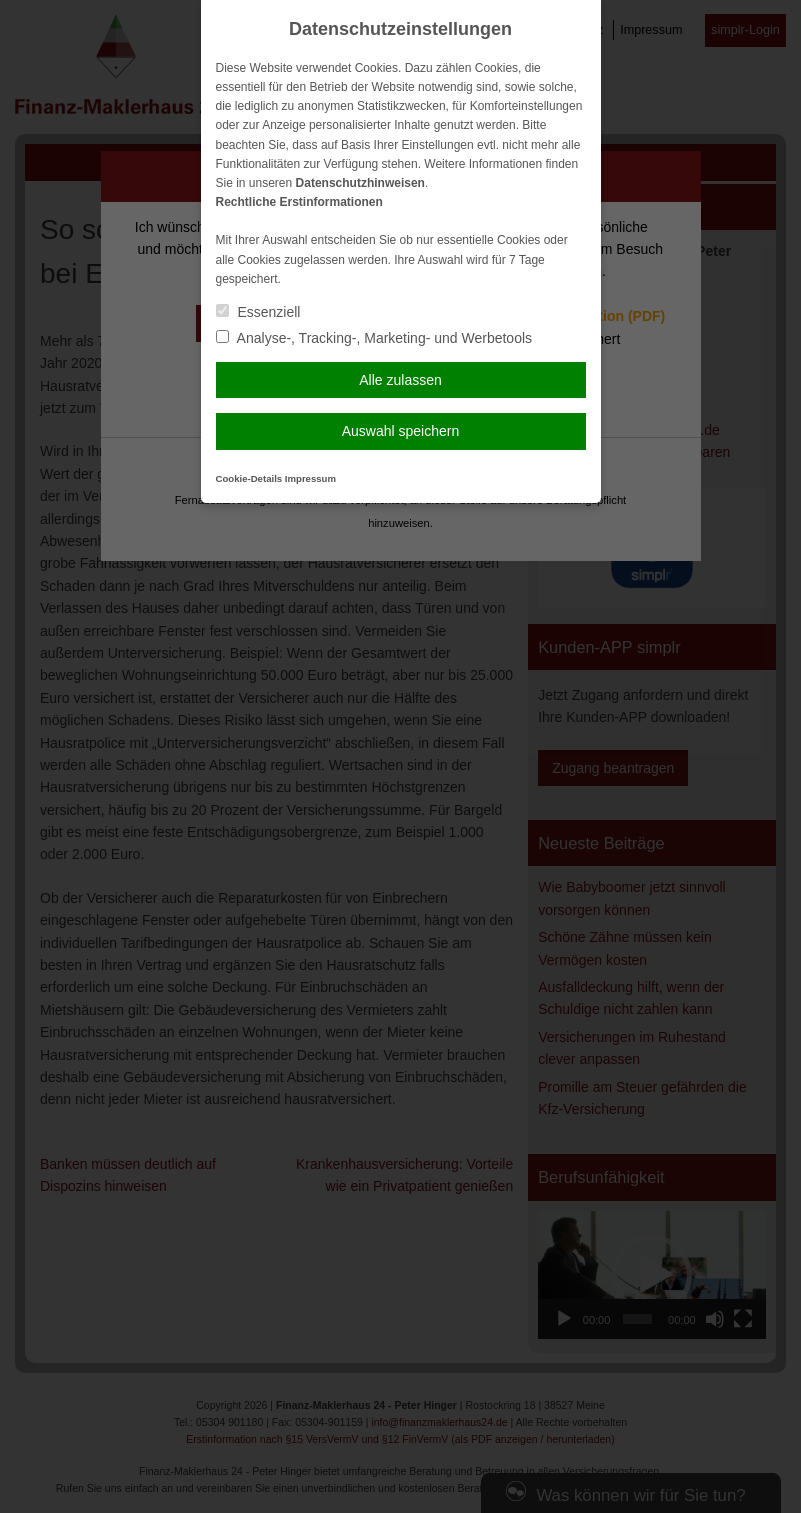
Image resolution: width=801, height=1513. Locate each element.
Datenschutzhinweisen (360, 183)
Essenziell (258, 312)
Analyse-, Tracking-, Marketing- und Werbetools (374, 338)
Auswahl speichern (401, 431)
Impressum (310, 478)
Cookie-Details (249, 478)
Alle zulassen (400, 380)
